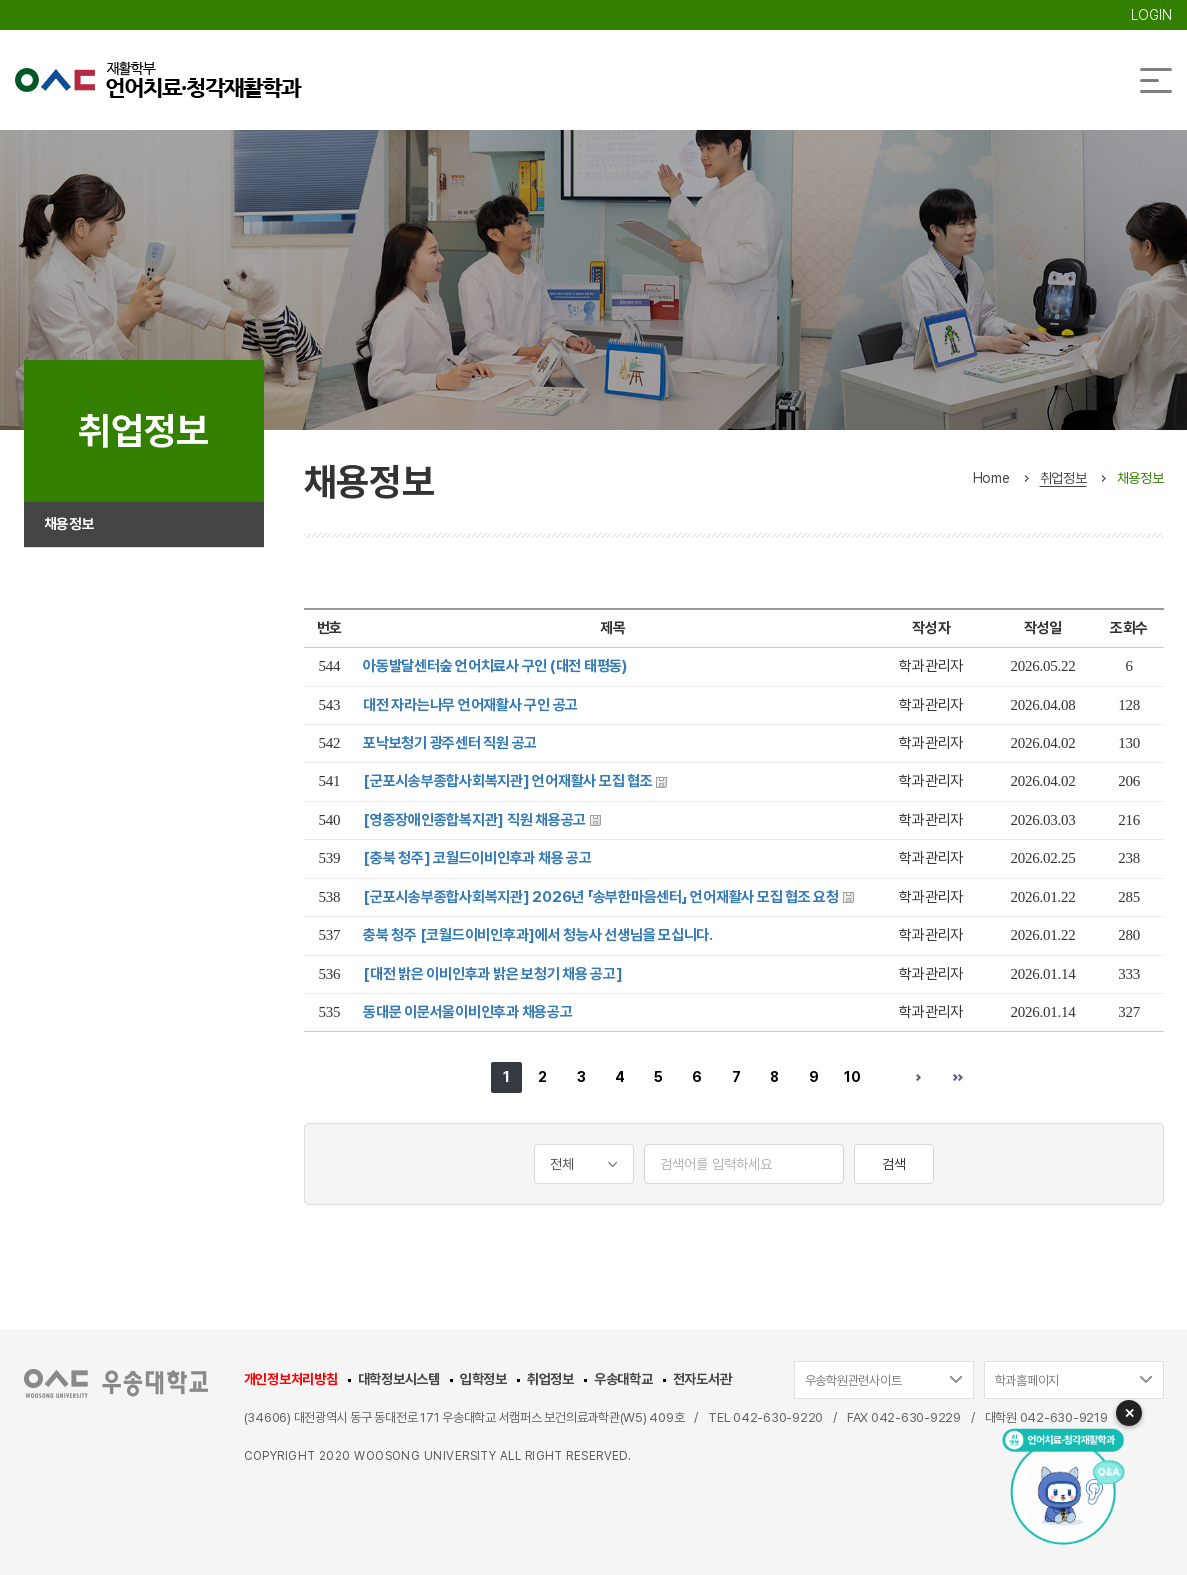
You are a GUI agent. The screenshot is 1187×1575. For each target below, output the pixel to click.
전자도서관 (702, 1379)
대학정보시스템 (399, 1379)
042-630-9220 (778, 1417)
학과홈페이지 (1027, 1380)
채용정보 (71, 529)
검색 (894, 1164)
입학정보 (483, 1379)
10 (852, 1077)
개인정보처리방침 (291, 1379)
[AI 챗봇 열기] (1057, 1485)
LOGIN (1151, 15)
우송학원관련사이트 (853, 1380)
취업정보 (550, 1379)
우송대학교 (623, 1379)
